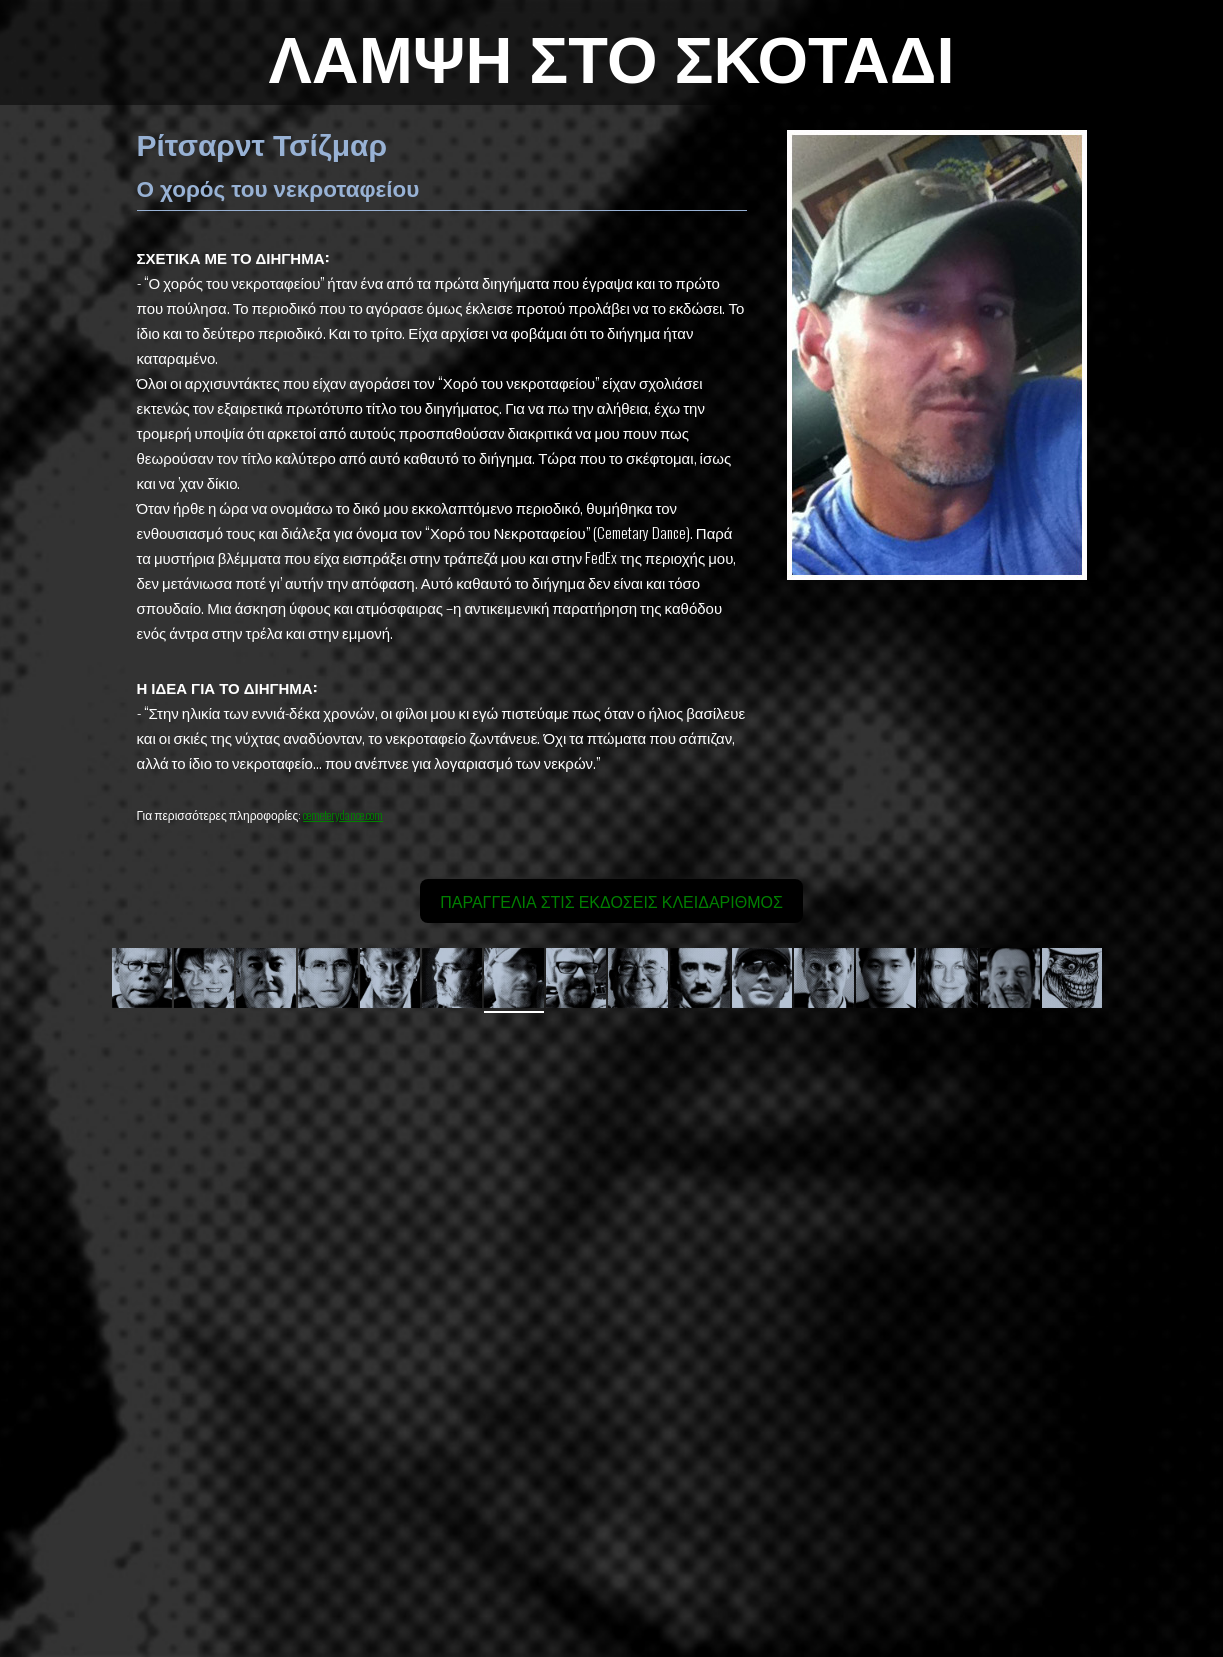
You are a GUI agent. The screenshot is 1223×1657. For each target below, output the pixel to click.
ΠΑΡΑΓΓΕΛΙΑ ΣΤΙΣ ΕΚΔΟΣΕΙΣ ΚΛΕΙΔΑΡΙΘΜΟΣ (611, 901)
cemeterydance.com (343, 814)
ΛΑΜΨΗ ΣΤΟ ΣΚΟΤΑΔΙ (611, 53)
